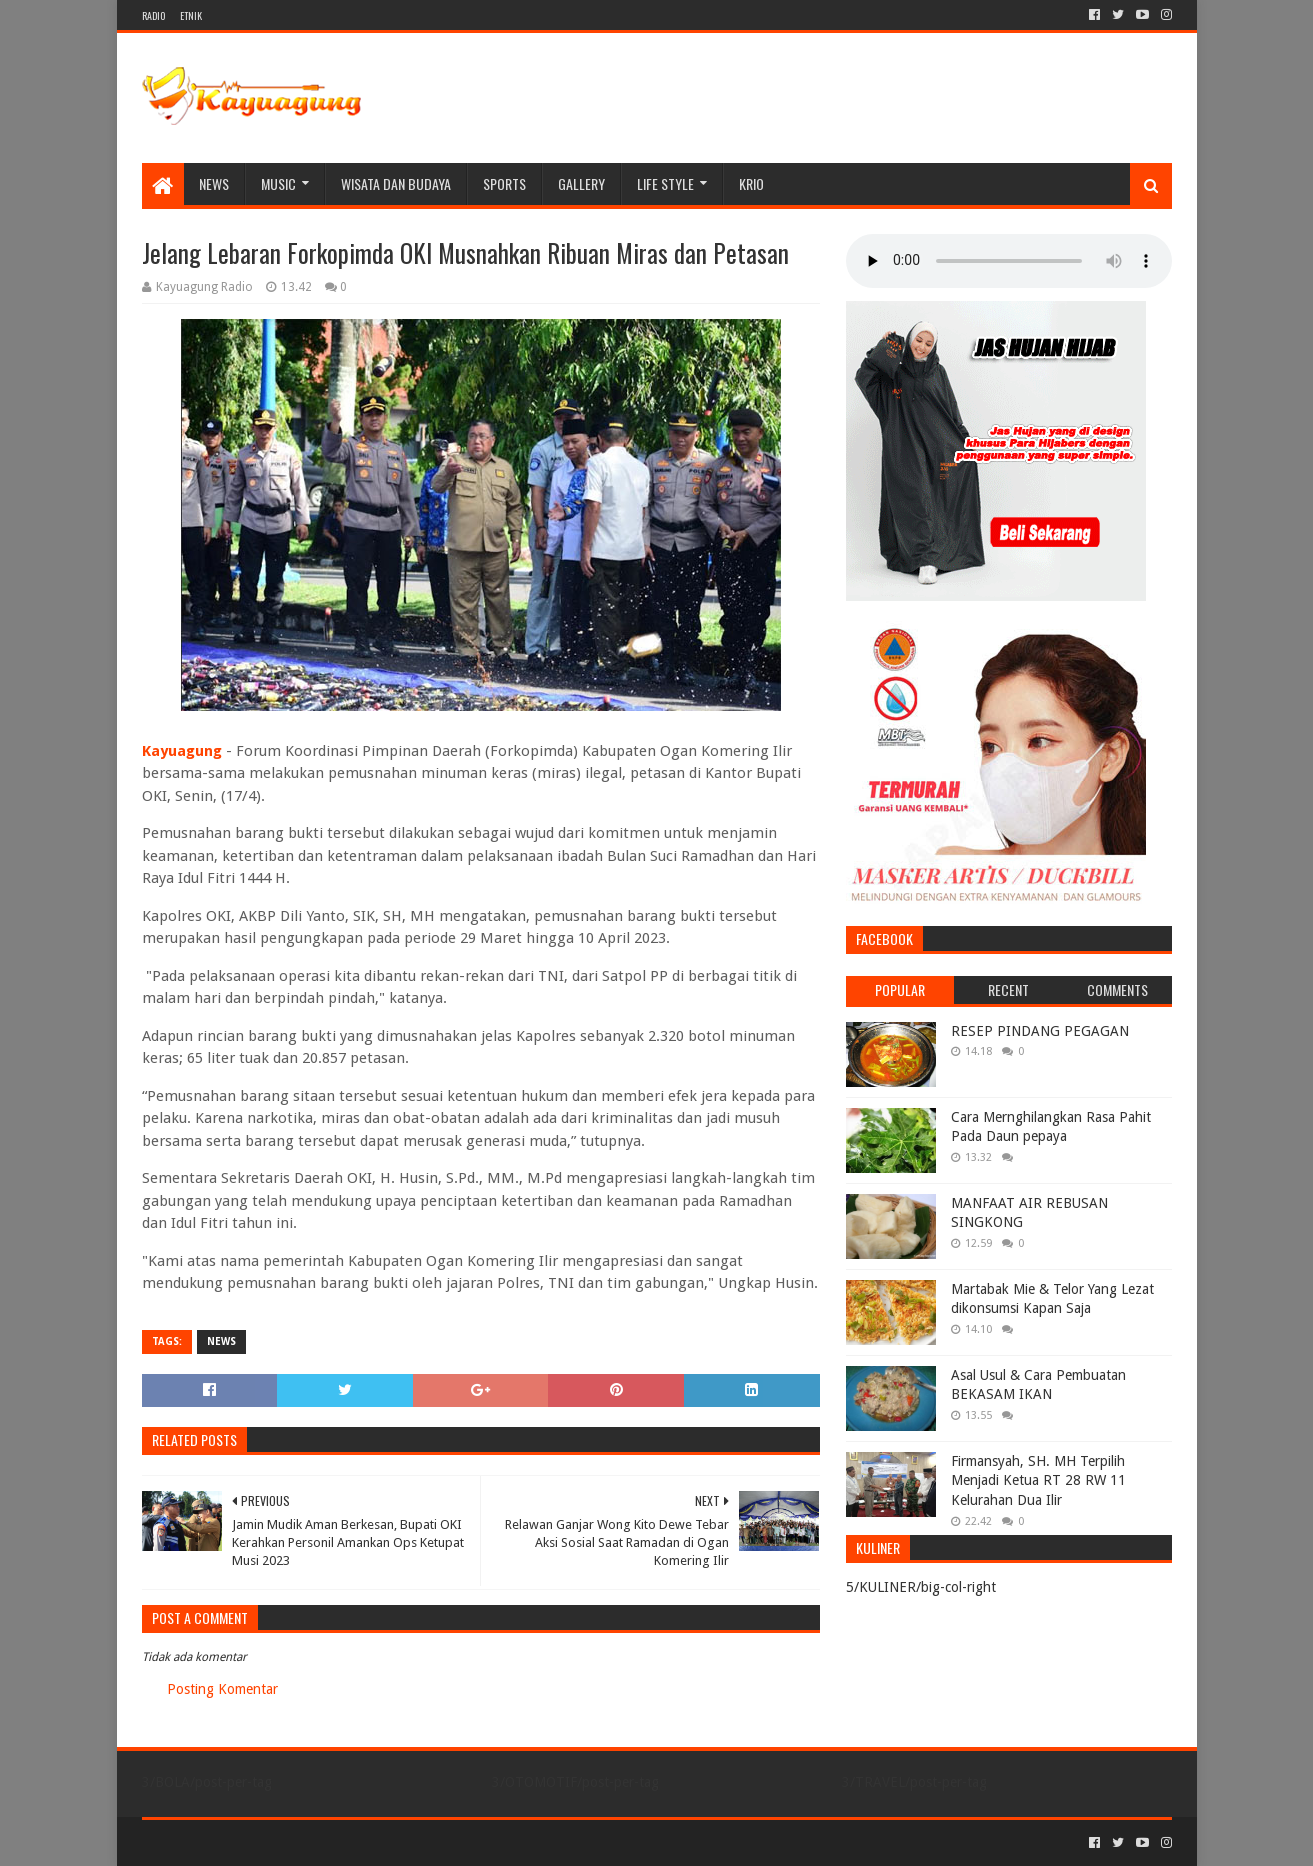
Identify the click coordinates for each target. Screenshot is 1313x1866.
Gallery (581, 183)
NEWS (214, 183)
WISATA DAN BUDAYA (396, 183)
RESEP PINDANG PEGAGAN (1040, 1031)
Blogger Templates (368, 1842)
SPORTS (504, 183)
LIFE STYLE (665, 183)
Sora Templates (253, 1842)
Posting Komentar (222, 1689)
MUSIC (278, 183)
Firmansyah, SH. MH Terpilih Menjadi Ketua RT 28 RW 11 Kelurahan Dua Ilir (1038, 1480)
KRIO (751, 183)
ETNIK (191, 15)
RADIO (153, 15)
